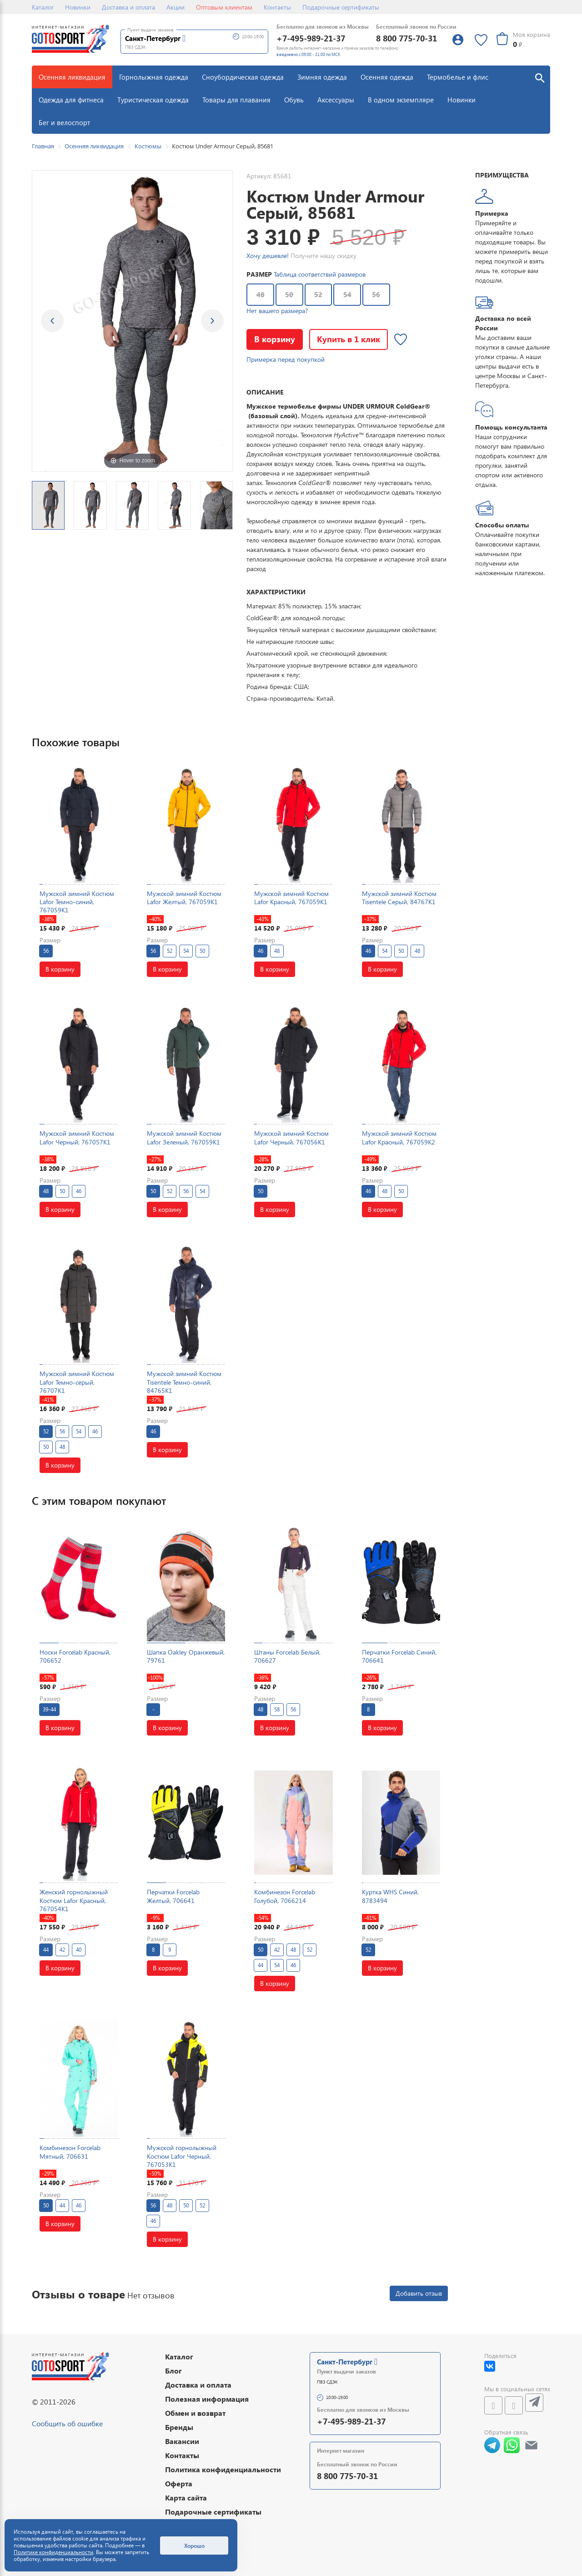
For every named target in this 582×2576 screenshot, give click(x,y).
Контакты (277, 7)
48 (260, 294)
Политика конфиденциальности (223, 2469)
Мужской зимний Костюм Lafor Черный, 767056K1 (291, 1137)
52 (318, 294)
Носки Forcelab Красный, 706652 (75, 1656)
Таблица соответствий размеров (320, 274)
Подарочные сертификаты (340, 7)
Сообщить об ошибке (67, 2423)
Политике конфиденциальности (53, 2552)
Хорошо (194, 2545)
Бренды (179, 2427)
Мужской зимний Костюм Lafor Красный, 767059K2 (399, 1137)
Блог (173, 2370)
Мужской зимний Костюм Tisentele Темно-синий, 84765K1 (184, 1381)
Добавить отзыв (419, 2293)
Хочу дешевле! (267, 255)
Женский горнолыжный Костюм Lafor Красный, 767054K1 (74, 1900)
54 (347, 294)
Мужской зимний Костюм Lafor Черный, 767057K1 (77, 1137)
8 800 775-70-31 (406, 38)
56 (376, 294)
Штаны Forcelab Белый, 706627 (287, 1656)
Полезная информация (207, 2399)
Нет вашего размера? (277, 310)
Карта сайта (186, 2497)
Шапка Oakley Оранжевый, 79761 (186, 1656)
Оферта (178, 2483)
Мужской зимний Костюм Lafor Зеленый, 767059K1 (184, 1137)
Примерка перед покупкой (285, 359)
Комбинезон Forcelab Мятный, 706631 (70, 2151)
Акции (175, 7)
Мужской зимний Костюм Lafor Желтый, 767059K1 (184, 897)
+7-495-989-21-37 (310, 38)
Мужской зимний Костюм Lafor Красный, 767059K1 (291, 897)
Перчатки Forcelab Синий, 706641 (399, 1656)
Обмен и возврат (195, 2413)
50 (289, 294)
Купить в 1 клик (348, 338)
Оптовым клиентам (224, 7)
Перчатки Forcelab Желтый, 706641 (173, 1896)
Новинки (77, 7)
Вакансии (182, 2441)
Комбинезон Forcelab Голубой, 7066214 (284, 1896)
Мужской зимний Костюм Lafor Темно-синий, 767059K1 (77, 901)
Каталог (43, 7)
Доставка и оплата (128, 7)
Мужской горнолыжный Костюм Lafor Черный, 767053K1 (181, 2155)
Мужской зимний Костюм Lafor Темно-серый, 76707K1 (77, 1381)
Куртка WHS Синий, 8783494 (390, 1896)
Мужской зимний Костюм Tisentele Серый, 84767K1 (399, 897)
